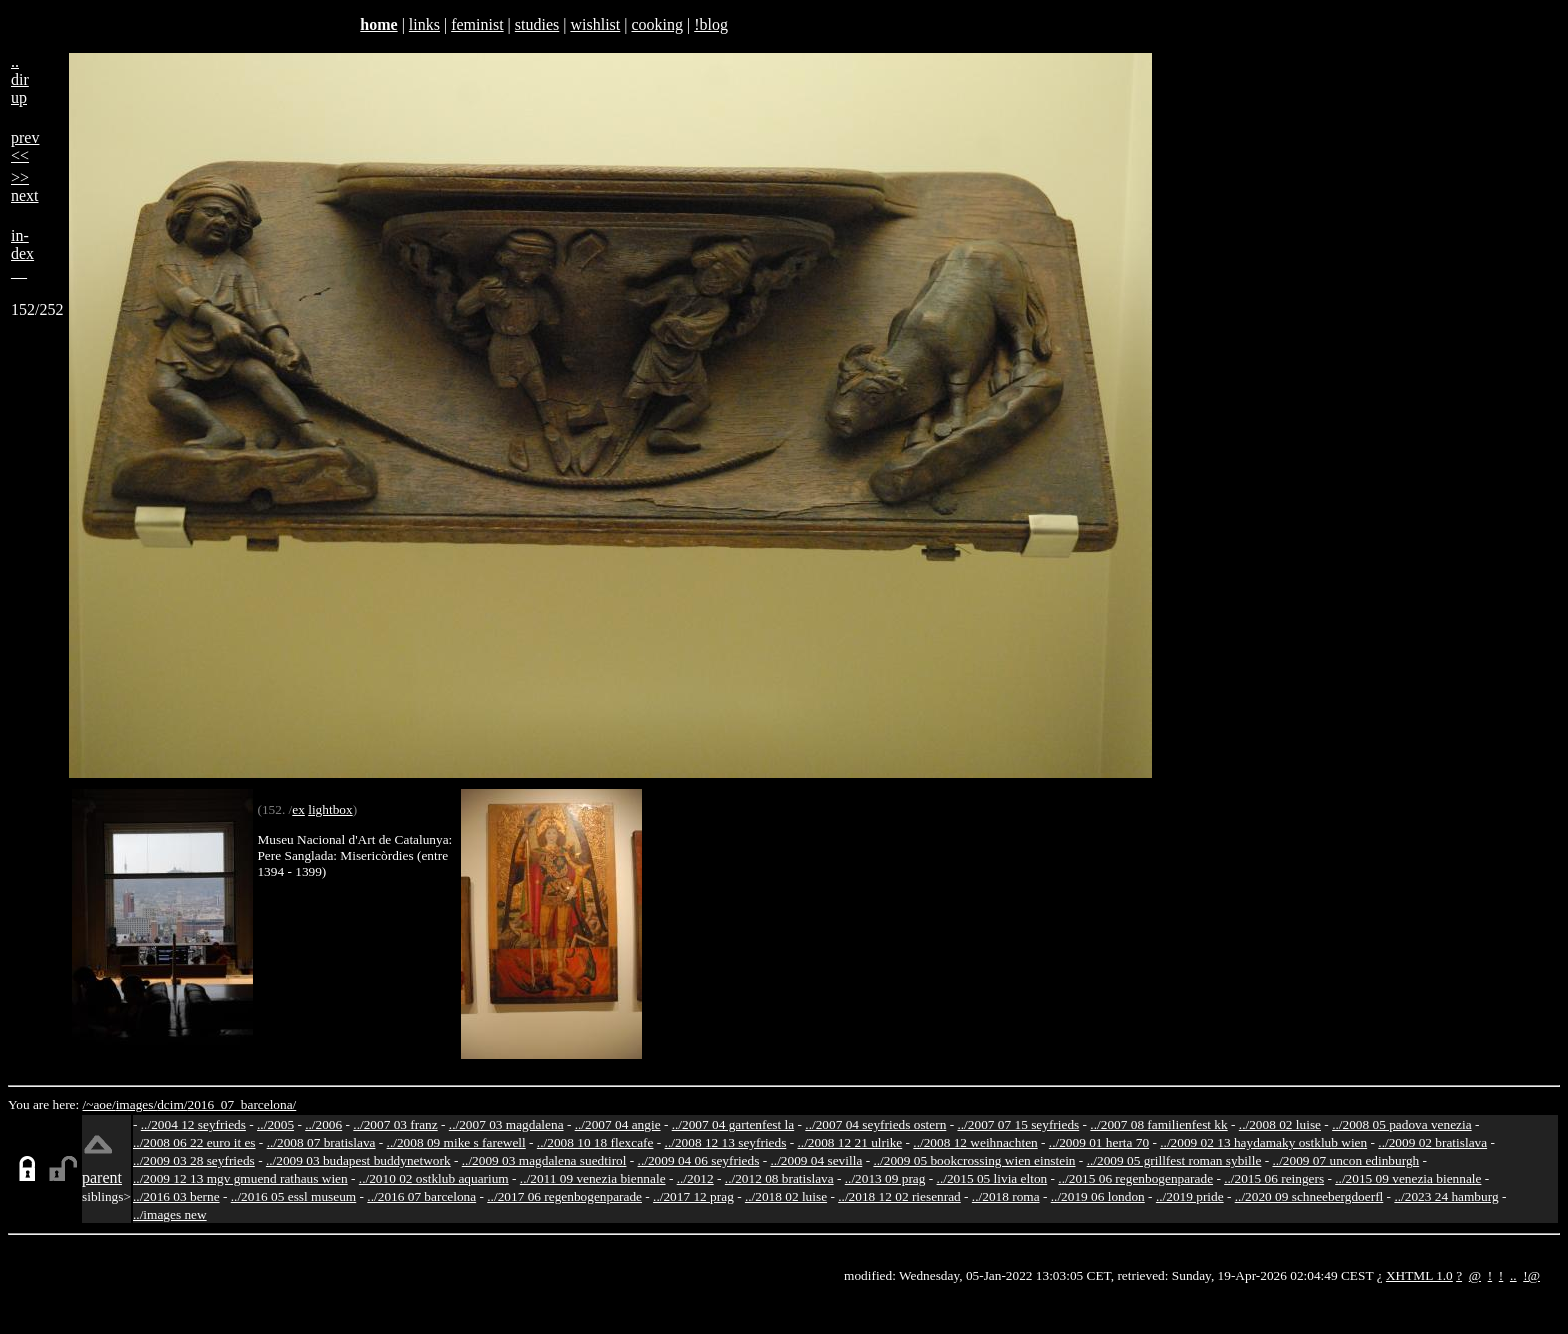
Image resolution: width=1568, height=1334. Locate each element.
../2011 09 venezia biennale (593, 1178)
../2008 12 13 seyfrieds (726, 1142)
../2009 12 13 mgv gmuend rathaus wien (240, 1178)
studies (537, 24)
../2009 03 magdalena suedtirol (544, 1160)
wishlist (595, 24)
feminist (477, 24)
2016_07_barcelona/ (241, 1104)
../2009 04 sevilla (816, 1160)
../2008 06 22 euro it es (194, 1142)
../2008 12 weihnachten (975, 1142)
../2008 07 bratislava (321, 1142)
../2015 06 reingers (1274, 1178)
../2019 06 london (1098, 1196)
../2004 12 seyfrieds (193, 1124)
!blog (711, 24)
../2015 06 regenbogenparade (1135, 1178)
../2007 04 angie (618, 1124)
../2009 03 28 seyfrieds (194, 1160)
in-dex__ (22, 253)
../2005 (275, 1124)
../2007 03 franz (395, 1124)
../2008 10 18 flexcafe (595, 1142)
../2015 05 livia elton (992, 1178)
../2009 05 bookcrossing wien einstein (974, 1160)
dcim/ (172, 1104)
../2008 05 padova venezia (1402, 1124)
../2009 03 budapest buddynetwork (358, 1160)
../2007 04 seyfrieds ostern (875, 1124)
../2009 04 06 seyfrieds (699, 1160)
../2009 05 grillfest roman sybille (1174, 1160)
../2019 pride (1190, 1196)
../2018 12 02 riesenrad (899, 1196)
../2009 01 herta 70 (1099, 1142)
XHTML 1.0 (1419, 1275)
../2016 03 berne (176, 1196)
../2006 (323, 1124)
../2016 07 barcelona (421, 1196)
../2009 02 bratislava (1432, 1142)
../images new (170, 1214)
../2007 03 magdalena (506, 1124)
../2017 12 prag (693, 1196)
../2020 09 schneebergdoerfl (1309, 1196)
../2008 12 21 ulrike (849, 1142)
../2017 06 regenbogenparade (564, 1196)
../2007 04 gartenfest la (733, 1124)
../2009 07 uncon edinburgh (1345, 1160)
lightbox (330, 809)
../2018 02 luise (786, 1196)
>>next (25, 186)
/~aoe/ (99, 1104)
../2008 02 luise (1280, 1124)
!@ (1531, 1275)
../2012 (695, 1178)
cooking (657, 24)
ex (298, 809)
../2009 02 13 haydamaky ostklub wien (1263, 1142)
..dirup (20, 79)
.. (1513, 1275)
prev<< (25, 146)
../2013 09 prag (885, 1178)
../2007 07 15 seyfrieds (1018, 1124)
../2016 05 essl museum (294, 1196)
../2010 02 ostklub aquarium (434, 1178)
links (424, 24)
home (378, 24)
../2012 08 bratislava (779, 1178)
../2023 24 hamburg (1446, 1196)
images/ (136, 1104)
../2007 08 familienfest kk (1158, 1124)
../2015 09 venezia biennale (1408, 1178)
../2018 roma (1006, 1196)
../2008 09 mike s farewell (456, 1142)
